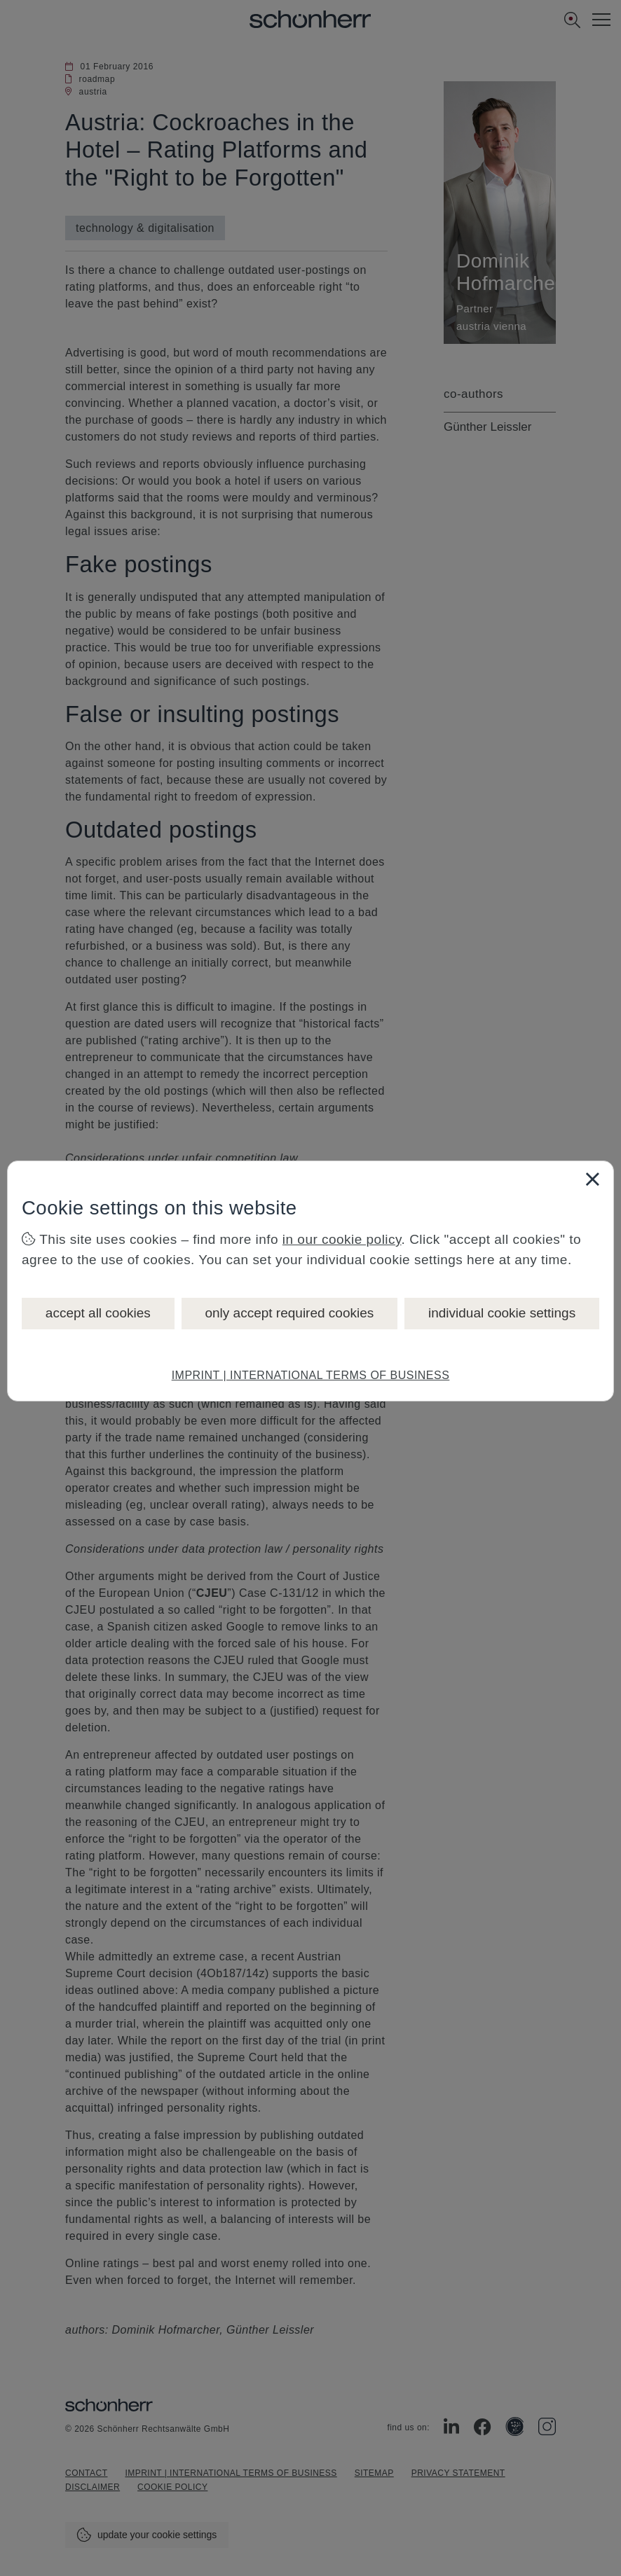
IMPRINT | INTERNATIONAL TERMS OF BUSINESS (311, 1375)
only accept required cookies (289, 1313)
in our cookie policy (342, 1239)
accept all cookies (98, 1313)
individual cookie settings (501, 1313)
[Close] (592, 1178)
